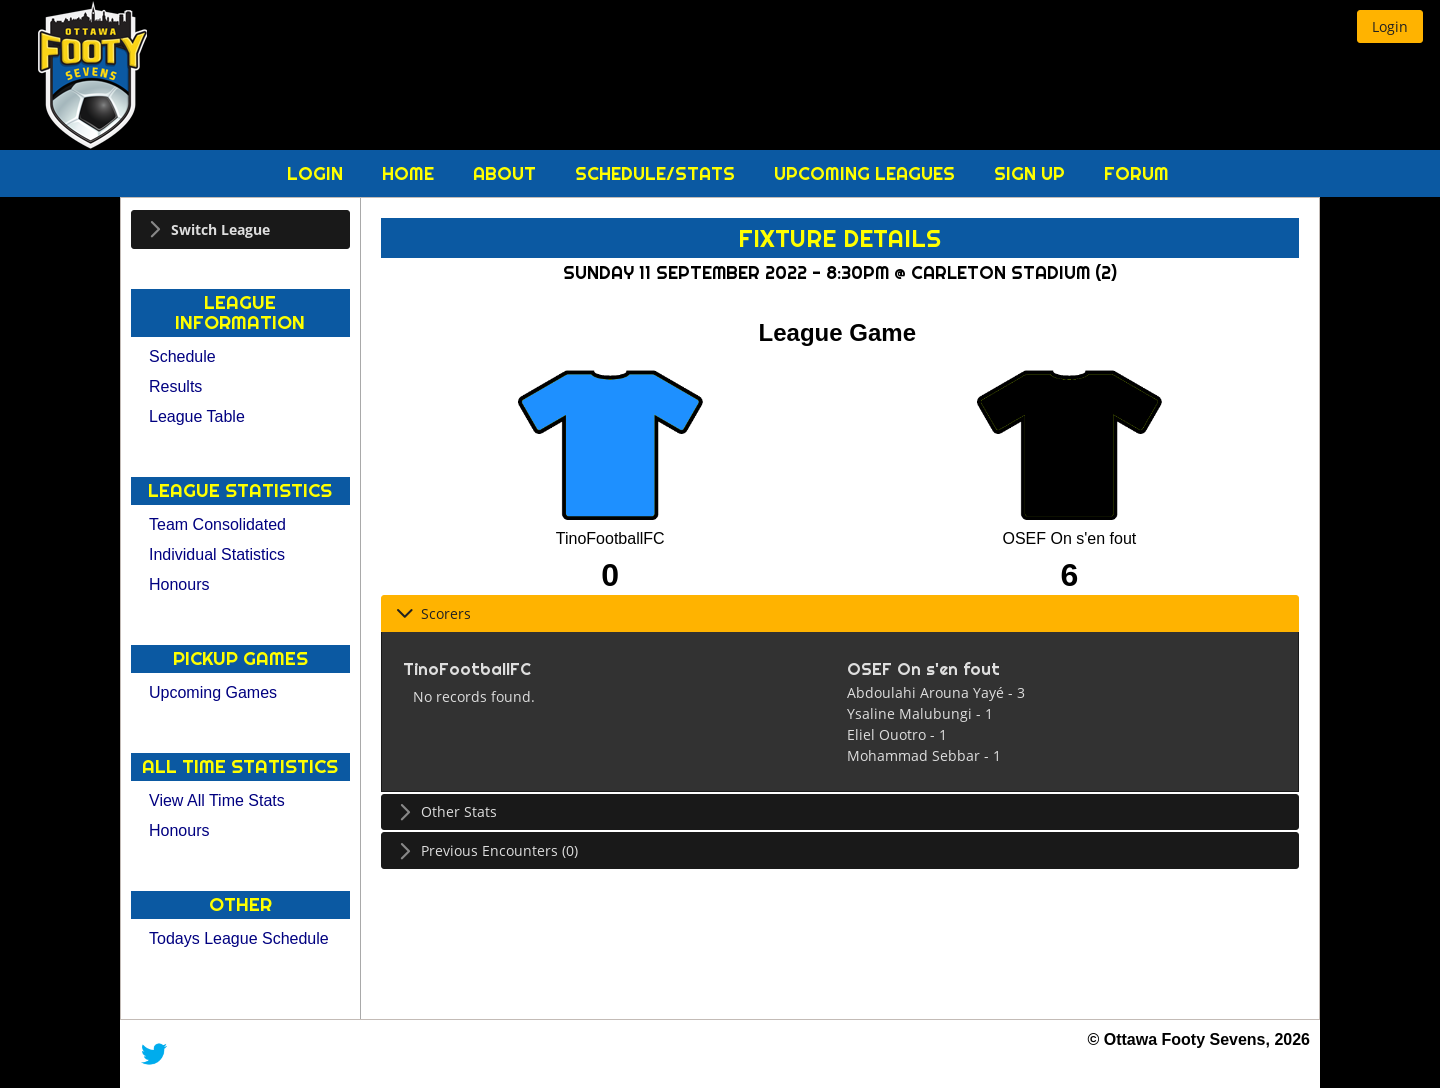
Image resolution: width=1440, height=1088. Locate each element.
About (507, 173)
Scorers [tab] (433, 613)
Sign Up (1032, 173)
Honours (179, 584)
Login (317, 173)
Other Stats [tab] (446, 811)
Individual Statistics (217, 554)
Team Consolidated (217, 524)
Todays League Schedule (239, 938)
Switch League (220, 229)
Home (410, 173)
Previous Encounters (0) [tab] (487, 850)
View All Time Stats (217, 800)
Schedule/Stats (657, 173)
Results (175, 386)
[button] (1390, 26)
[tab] (240, 229)
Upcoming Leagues (867, 173)
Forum (1136, 173)
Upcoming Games (213, 692)
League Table (197, 416)
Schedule (182, 356)
